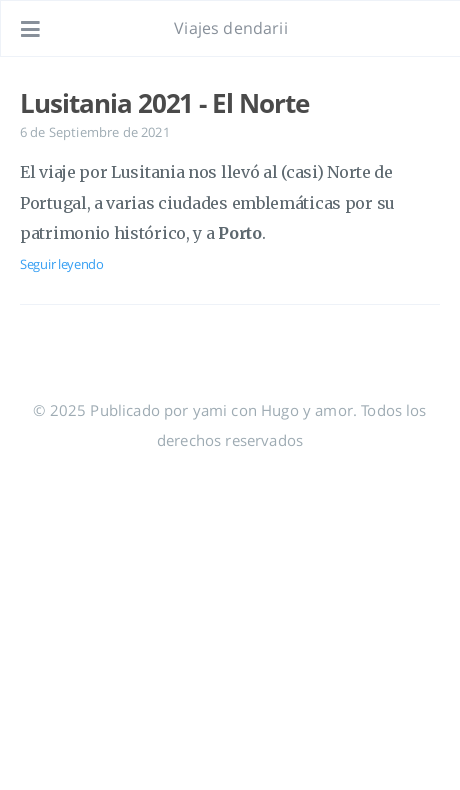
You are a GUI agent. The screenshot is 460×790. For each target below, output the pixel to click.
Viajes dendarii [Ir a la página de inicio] (230, 28)
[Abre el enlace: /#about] (426, 29)
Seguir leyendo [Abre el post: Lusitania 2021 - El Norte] (62, 264)
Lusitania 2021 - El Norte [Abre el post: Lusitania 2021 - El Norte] (164, 103)
